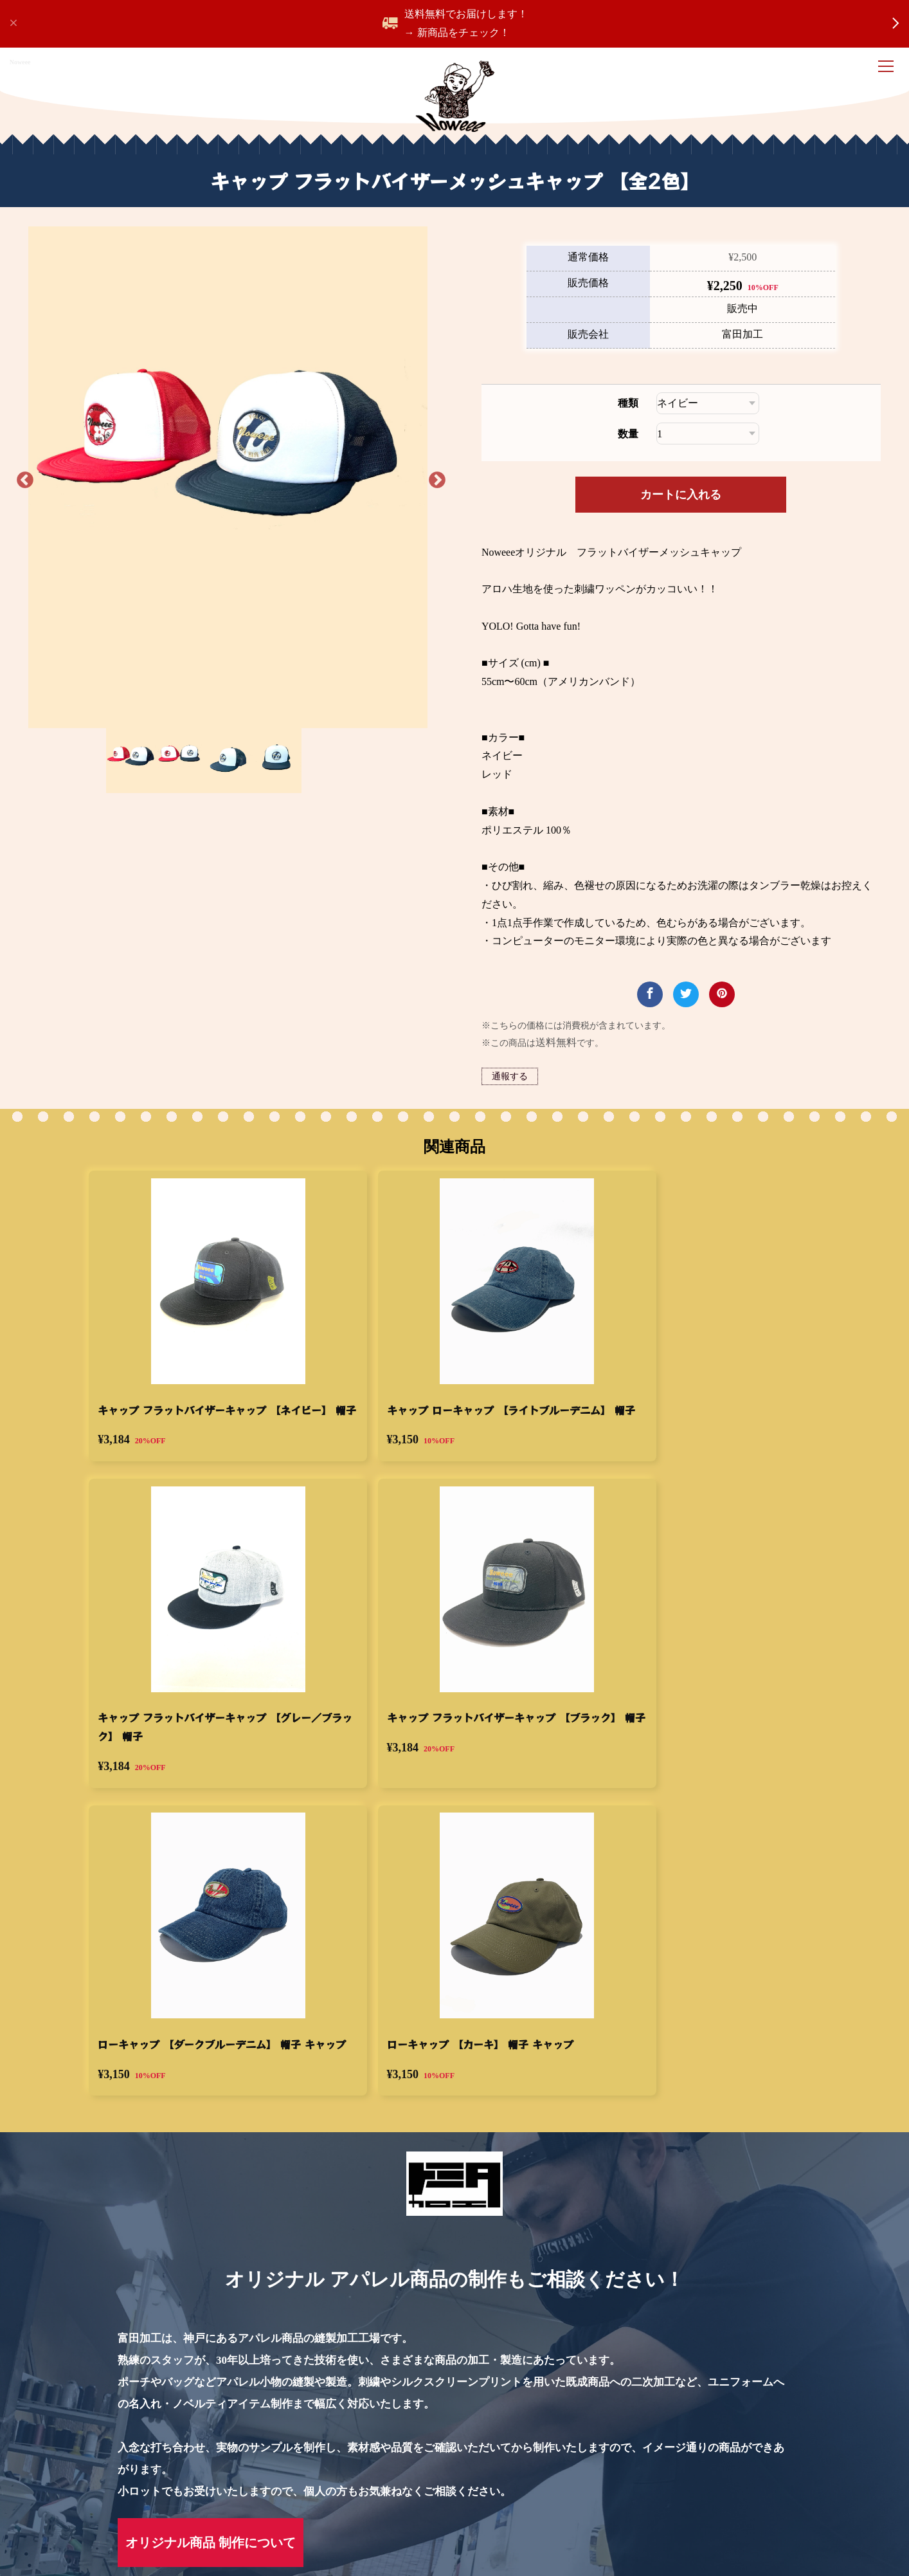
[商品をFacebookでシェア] (644, 1036)
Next (428, 506)
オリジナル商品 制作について (210, 2362)
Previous (39, 506)
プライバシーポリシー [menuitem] (77, 2516)
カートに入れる (675, 535)
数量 (622, 475)
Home (12, 2452)
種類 (622, 444)
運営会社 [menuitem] (313, 2516)
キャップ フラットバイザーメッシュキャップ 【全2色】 (126, 2452)
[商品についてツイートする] (680, 1036)
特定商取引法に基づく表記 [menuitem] (211, 2516)
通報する (515, 1118)
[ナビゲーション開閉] (888, 68)
